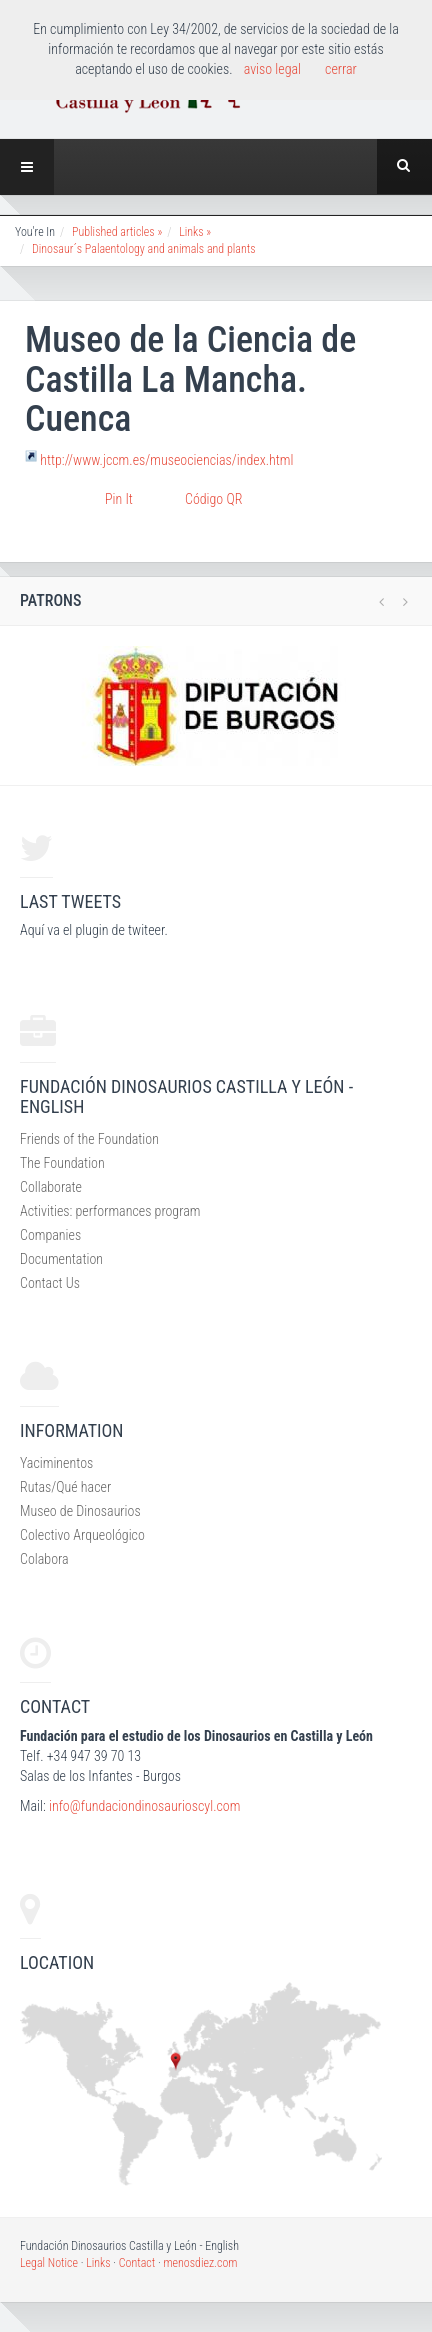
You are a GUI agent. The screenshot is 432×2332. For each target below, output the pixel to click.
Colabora (44, 1559)
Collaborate (51, 1187)
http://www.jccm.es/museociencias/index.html (166, 460)
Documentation (61, 1259)
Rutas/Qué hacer (65, 1487)
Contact (137, 2263)
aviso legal (272, 69)
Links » (195, 232)
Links (98, 2263)
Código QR (213, 499)
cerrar (341, 69)
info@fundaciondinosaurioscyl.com (144, 1806)
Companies (50, 1235)
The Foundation (62, 1163)
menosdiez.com (200, 2263)
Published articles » (117, 232)
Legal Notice (49, 2263)
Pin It (119, 499)
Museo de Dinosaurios (80, 1511)
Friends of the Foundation (89, 1139)
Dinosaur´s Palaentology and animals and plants (144, 249)
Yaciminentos (56, 1463)
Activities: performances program (110, 1211)
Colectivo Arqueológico (82, 1535)
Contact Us (50, 1283)
